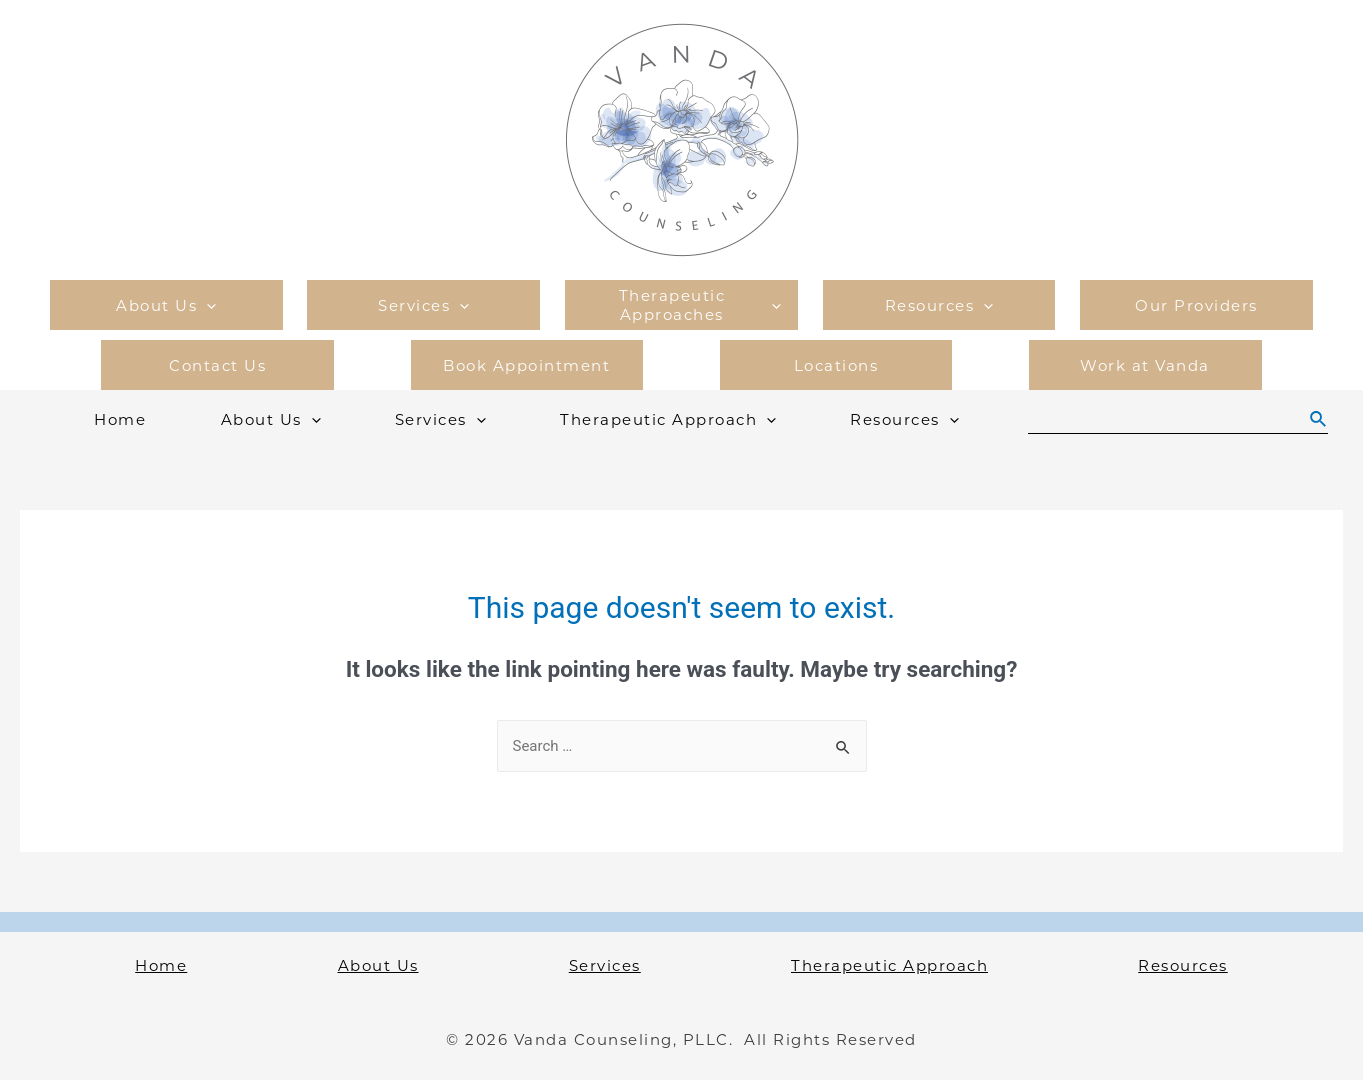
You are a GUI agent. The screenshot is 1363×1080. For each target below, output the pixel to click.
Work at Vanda (1145, 365)
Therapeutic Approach (668, 419)
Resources (939, 305)
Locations (836, 365)
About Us (166, 305)
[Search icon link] (1319, 420)
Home (120, 419)
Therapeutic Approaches (700, 305)
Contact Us (217, 365)
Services (423, 305)
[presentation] (206, 305)
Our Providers (1196, 305)
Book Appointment (526, 365)
